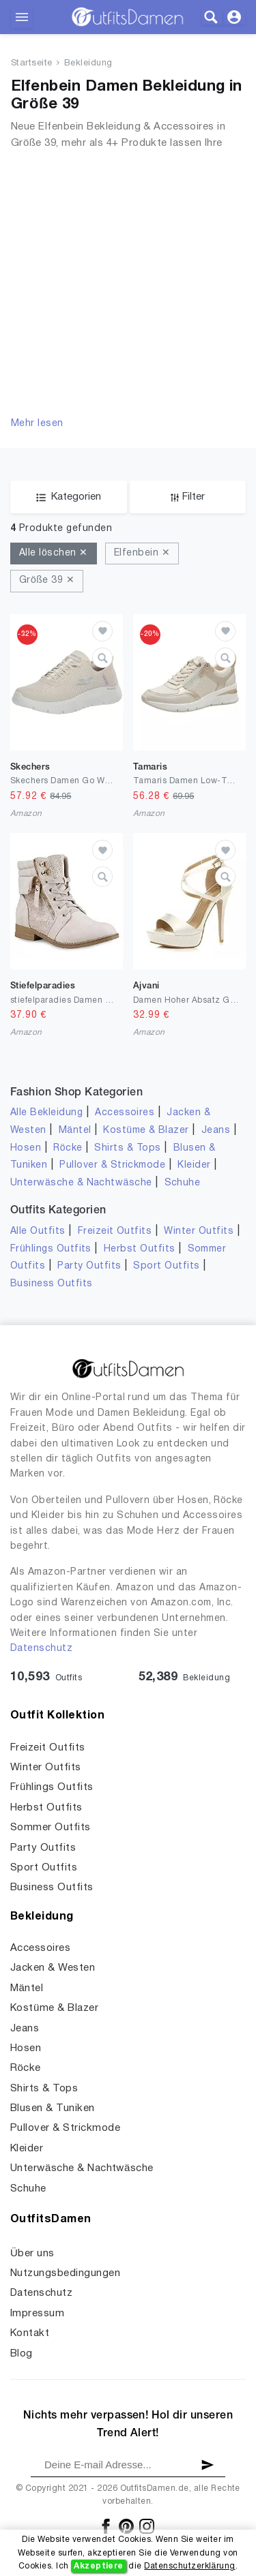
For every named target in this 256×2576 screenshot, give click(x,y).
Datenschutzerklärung (189, 2566)
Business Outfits (51, 1283)
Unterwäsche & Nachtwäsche (81, 1183)
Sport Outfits (166, 1266)
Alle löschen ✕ (53, 553)
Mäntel (75, 1130)
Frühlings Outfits (50, 1249)
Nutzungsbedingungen (65, 2273)
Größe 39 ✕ (46, 580)
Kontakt (29, 2333)
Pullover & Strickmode (112, 1165)
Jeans (215, 1130)
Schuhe (183, 1183)
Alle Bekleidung (46, 1112)
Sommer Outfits (50, 1827)
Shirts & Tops (127, 1148)
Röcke (67, 1148)
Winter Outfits (198, 1231)
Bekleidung (88, 63)
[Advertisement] (128, 282)
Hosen (25, 1148)
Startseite (32, 63)
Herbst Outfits (139, 1249)
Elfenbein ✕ (142, 553)
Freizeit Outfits (115, 1231)
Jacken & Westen (52, 1968)
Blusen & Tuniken (52, 2108)
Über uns (32, 2253)
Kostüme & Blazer (145, 1130)
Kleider (193, 1165)
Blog (21, 2354)
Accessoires (124, 1112)
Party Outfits (89, 1266)
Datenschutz (41, 1648)
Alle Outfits (38, 1231)
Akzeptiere (99, 2566)
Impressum (37, 2313)
